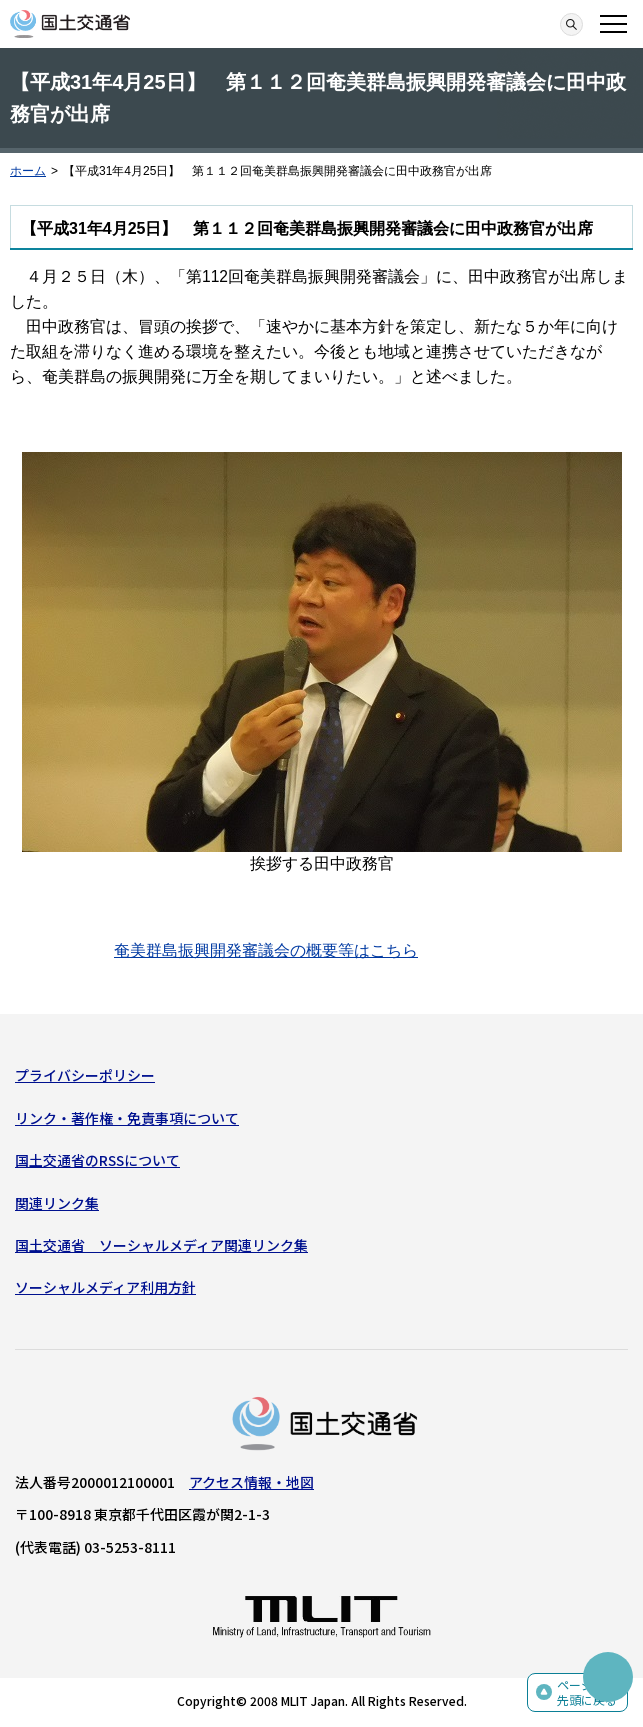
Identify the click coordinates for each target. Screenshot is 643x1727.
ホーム (28, 171)
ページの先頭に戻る (587, 1692)
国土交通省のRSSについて (97, 1160)
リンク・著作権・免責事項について (127, 1118)
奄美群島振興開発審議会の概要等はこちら (266, 950)
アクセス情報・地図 (251, 1482)
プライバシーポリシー (85, 1075)
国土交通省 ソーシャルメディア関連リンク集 (161, 1245)
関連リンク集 (57, 1203)
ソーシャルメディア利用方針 (105, 1287)
